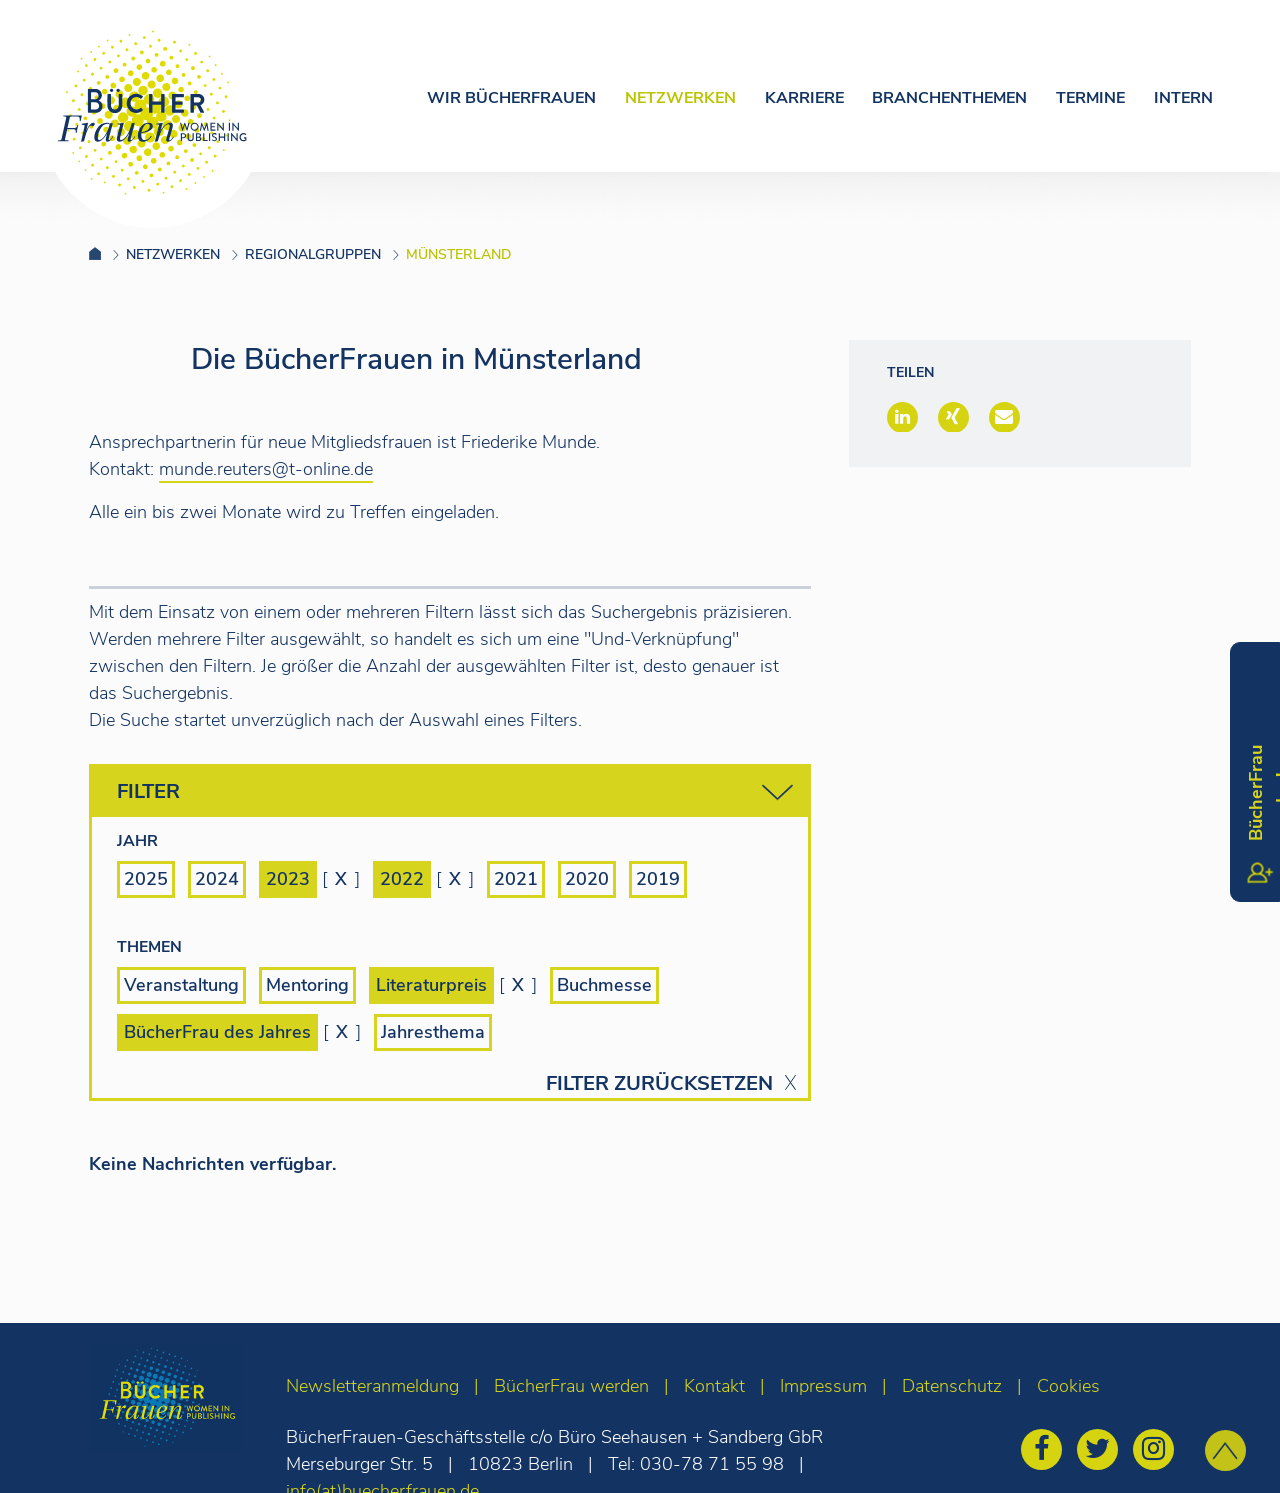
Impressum (823, 1386)
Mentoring (307, 985)
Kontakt (714, 1386)
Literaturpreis (431, 985)
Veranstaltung (181, 985)
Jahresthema (433, 1032)
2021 (516, 879)
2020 (587, 879)
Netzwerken (680, 98)
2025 (146, 879)
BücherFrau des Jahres (217, 1032)
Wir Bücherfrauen (511, 98)
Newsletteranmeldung (372, 1386)
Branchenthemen (949, 98)
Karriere (804, 98)
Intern (1183, 98)
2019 (658, 879)
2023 (288, 879)
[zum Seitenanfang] (1225, 1450)
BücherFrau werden (571, 1386)
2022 (402, 879)
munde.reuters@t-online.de (266, 469)
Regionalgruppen (313, 254)
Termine (1090, 98)
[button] (902, 417)
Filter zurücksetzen (659, 1084)
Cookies (1068, 1386)
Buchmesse (604, 985)
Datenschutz (952, 1386)
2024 (217, 879)
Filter (455, 792)
